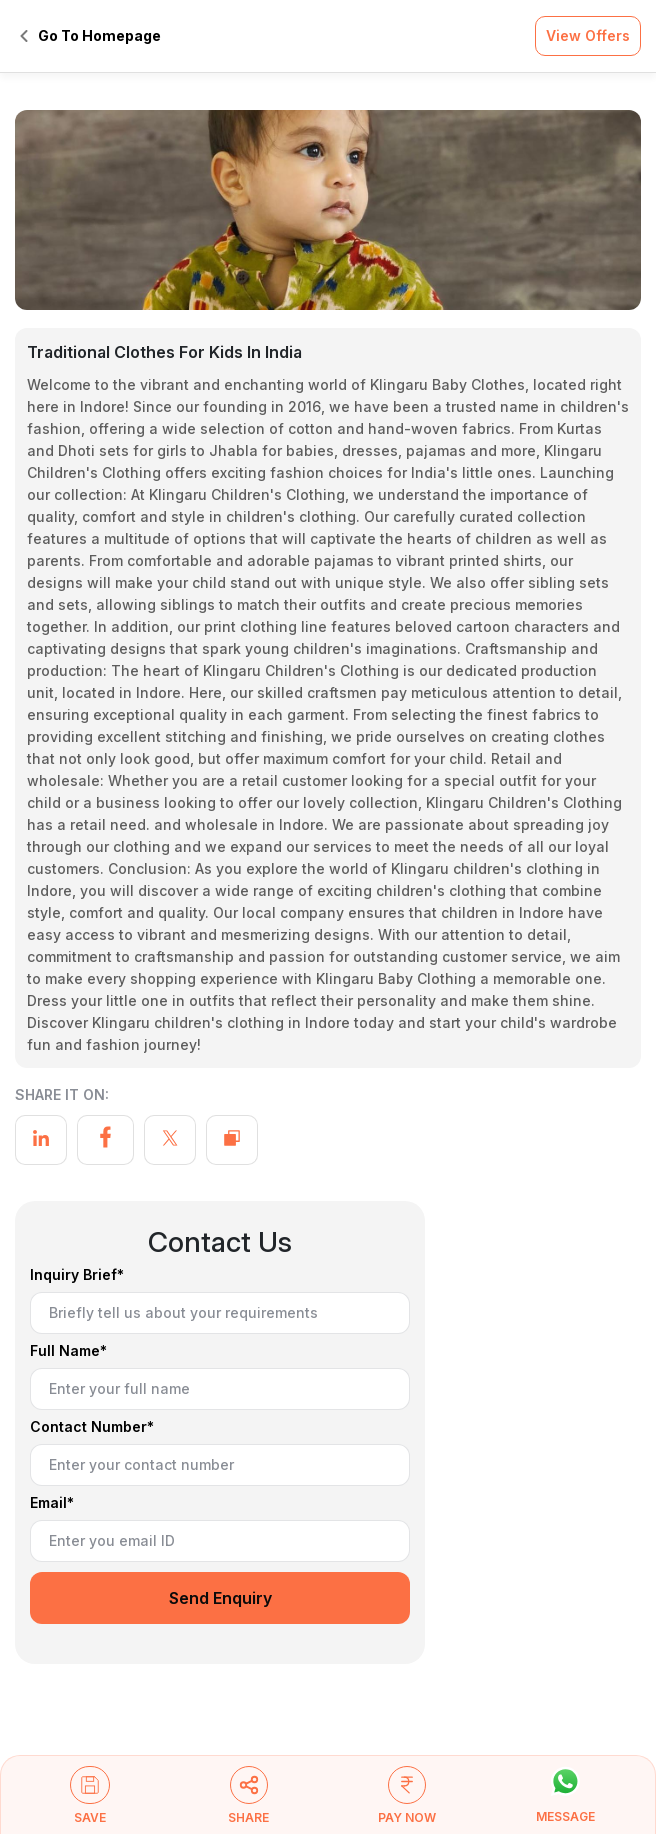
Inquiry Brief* (77, 1275)
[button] (90, 1804)
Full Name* (68, 1351)
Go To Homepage (90, 35)
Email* (52, 1503)
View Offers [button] (588, 35)
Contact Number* (92, 1427)
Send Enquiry (220, 1598)
